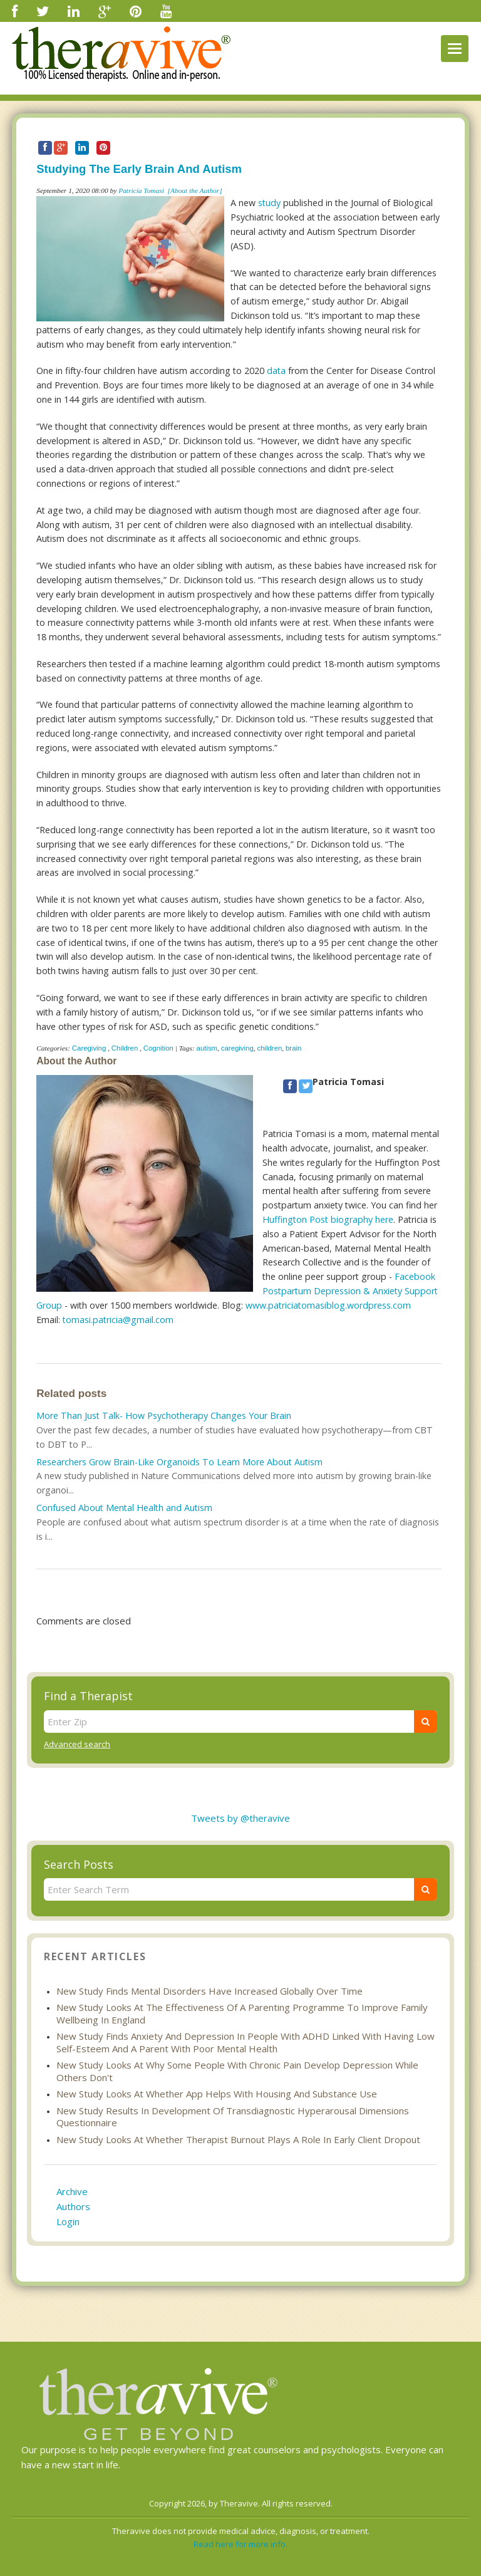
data (276, 371)
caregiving (237, 1048)
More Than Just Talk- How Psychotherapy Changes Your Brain (163, 1415)
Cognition (158, 1048)
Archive (72, 2191)
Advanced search (77, 1744)
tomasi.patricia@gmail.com (118, 1320)
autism (207, 1048)
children (269, 1048)
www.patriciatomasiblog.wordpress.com (328, 1305)
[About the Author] (195, 190)
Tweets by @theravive (240, 1818)
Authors (73, 2206)
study (269, 203)
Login (68, 2221)
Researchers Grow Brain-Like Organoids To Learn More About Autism (179, 1462)
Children (124, 1048)
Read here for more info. (240, 2544)
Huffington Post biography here (327, 1219)
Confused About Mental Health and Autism (124, 1508)
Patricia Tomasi (141, 190)
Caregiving (89, 1048)
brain (293, 1048)
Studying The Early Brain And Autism (139, 168)
